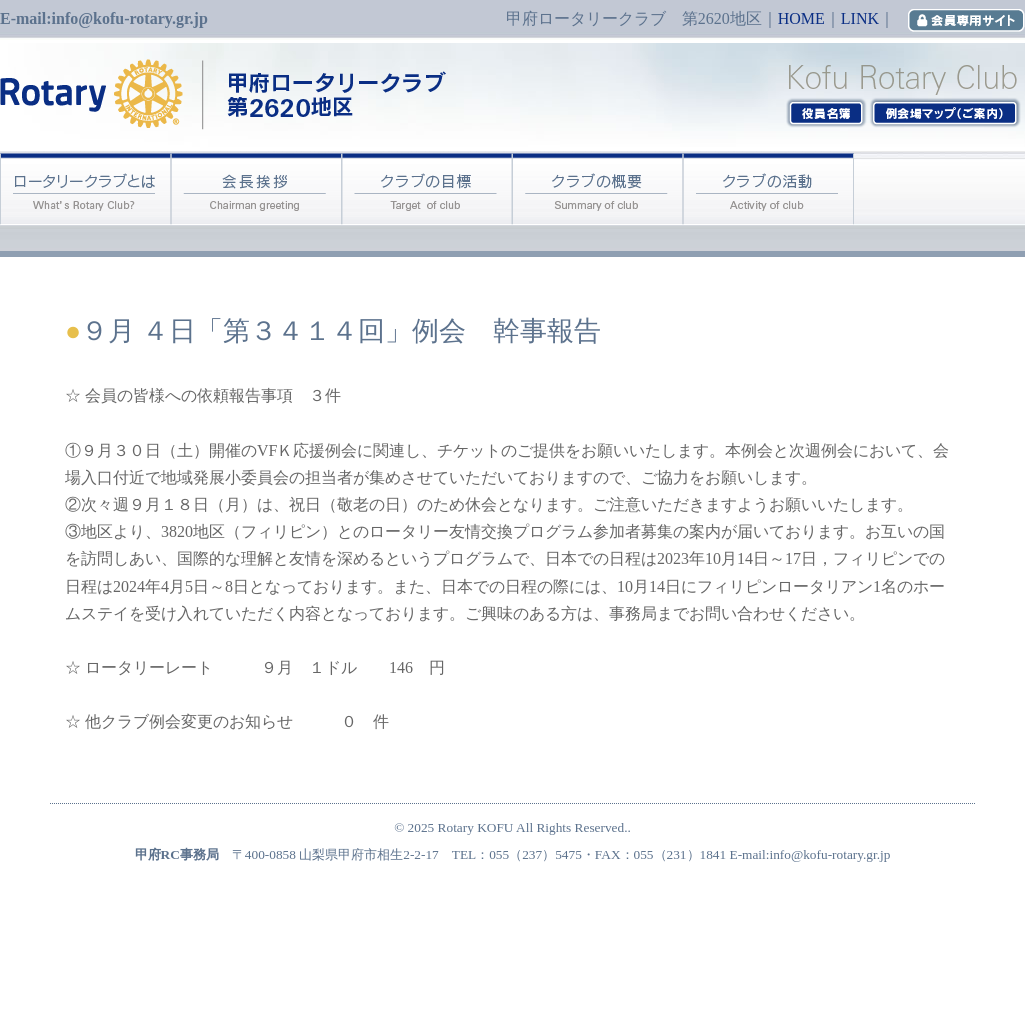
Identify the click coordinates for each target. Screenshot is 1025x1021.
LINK (860, 18)
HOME (801, 18)
